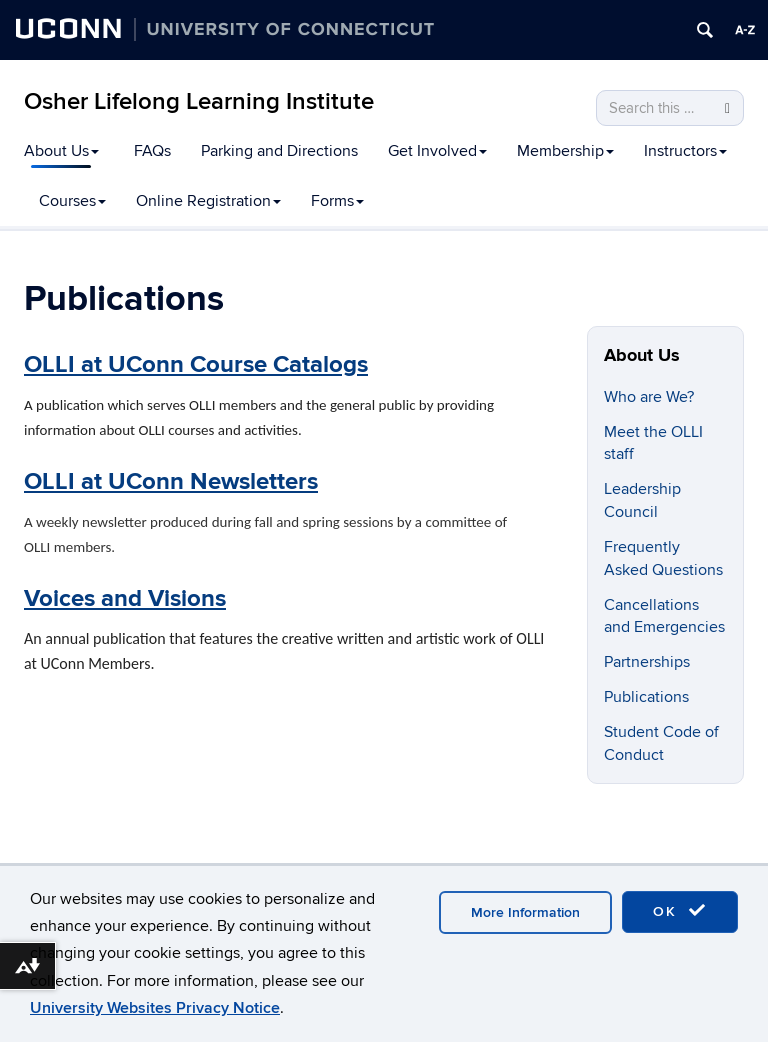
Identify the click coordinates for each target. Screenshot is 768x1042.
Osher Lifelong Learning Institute (199, 101)
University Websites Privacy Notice (155, 1008)
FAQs (152, 151)
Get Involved (437, 151)
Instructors (685, 151)
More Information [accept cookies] (525, 912)
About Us (61, 151)
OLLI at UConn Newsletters (171, 481)
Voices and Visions (125, 598)
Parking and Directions (279, 151)
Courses (72, 201)
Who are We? (649, 397)
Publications (646, 697)
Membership (565, 151)
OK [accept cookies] (680, 911)
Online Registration (208, 201)
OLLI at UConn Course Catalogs (196, 364)
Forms (337, 201)
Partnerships (647, 662)
